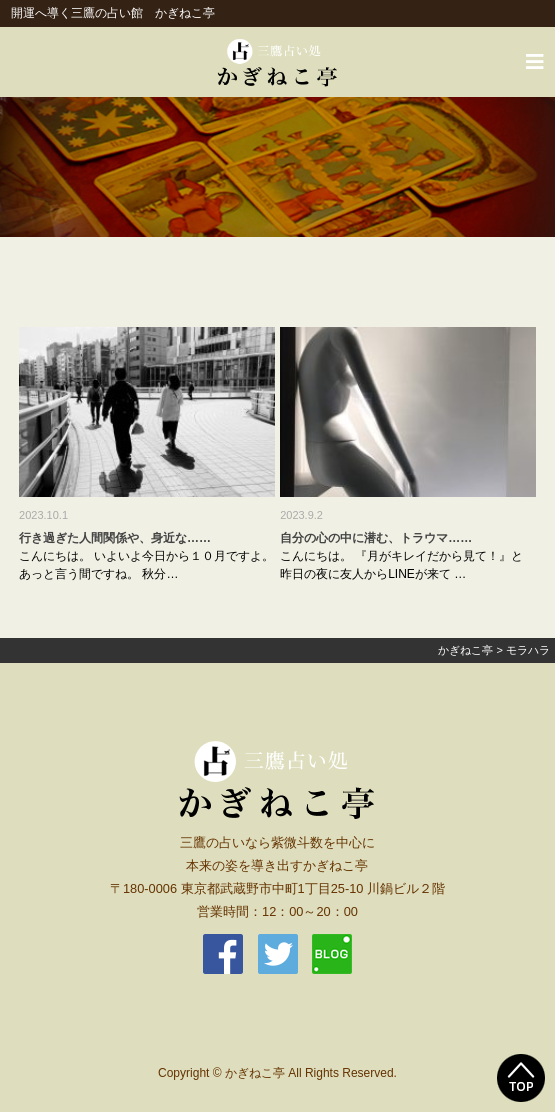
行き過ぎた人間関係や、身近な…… (115, 538)
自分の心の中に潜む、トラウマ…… (376, 538)
